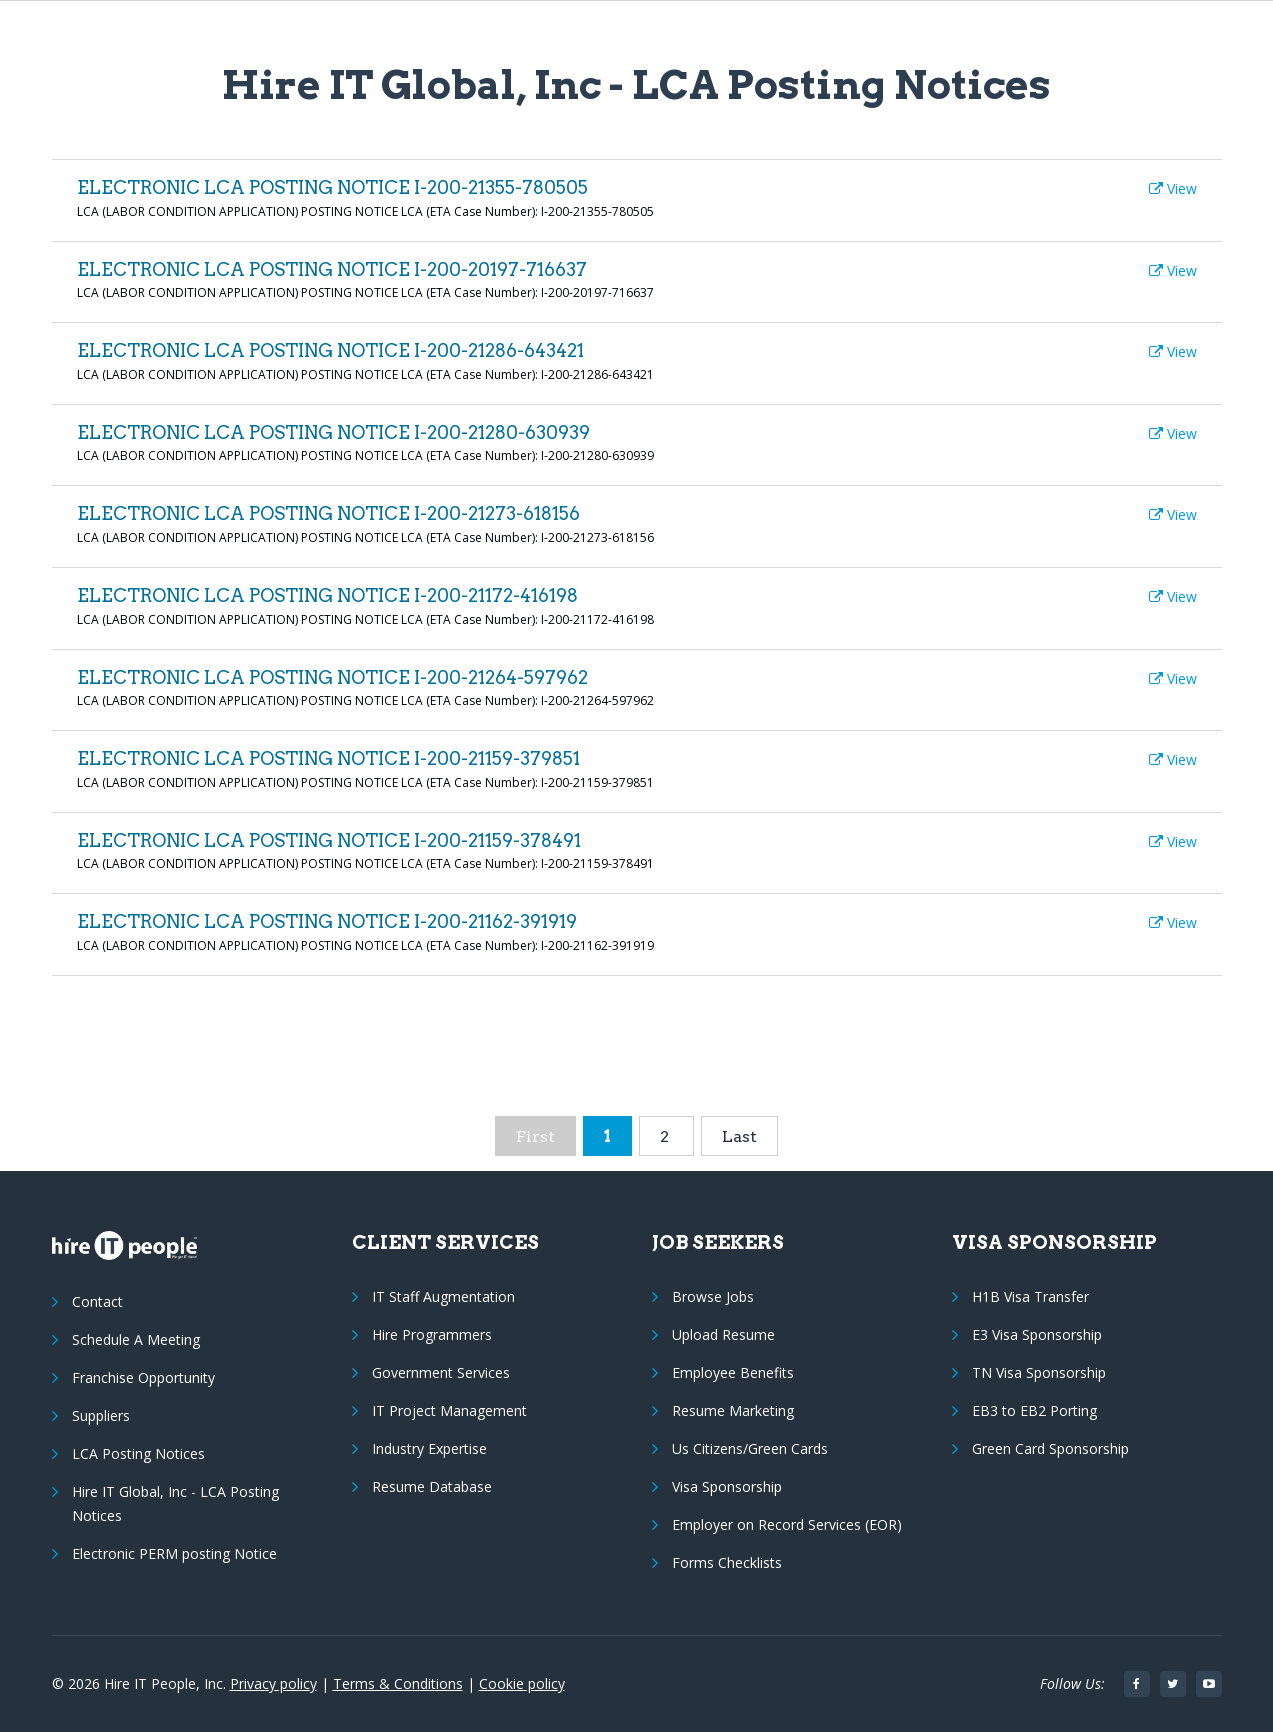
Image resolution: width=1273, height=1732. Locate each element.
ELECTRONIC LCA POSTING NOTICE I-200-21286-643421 (330, 350)
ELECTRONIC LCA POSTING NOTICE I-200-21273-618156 (328, 513)
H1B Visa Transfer (1030, 1296)
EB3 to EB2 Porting (1034, 1410)
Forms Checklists (727, 1562)
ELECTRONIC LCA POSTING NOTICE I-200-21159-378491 (329, 840)
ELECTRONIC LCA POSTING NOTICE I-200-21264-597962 (332, 677)
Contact (97, 1301)
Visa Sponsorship (727, 1486)
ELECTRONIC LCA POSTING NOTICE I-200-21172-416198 (327, 595)
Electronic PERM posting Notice (174, 1553)
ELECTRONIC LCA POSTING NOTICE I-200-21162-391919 (327, 921)
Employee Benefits (733, 1372)
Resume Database (432, 1486)
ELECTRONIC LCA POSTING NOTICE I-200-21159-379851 (328, 758)
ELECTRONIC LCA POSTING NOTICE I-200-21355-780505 (332, 187)
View (1173, 188)
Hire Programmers (432, 1334)
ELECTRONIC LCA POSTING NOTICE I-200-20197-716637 (332, 269)
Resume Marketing (733, 1410)
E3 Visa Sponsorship (1037, 1334)
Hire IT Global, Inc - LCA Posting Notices (175, 1503)
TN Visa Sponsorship (1039, 1372)
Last (739, 1136)
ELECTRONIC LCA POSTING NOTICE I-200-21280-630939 (333, 432)
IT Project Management (449, 1410)
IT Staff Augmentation (443, 1296)
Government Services (441, 1372)
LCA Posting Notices (138, 1453)
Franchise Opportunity (143, 1377)
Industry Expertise (429, 1448)
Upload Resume (723, 1334)
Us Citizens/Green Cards (750, 1448)
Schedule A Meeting (136, 1339)
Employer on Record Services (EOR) (787, 1524)
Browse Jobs (713, 1296)
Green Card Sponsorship (1050, 1448)
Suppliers (101, 1415)
